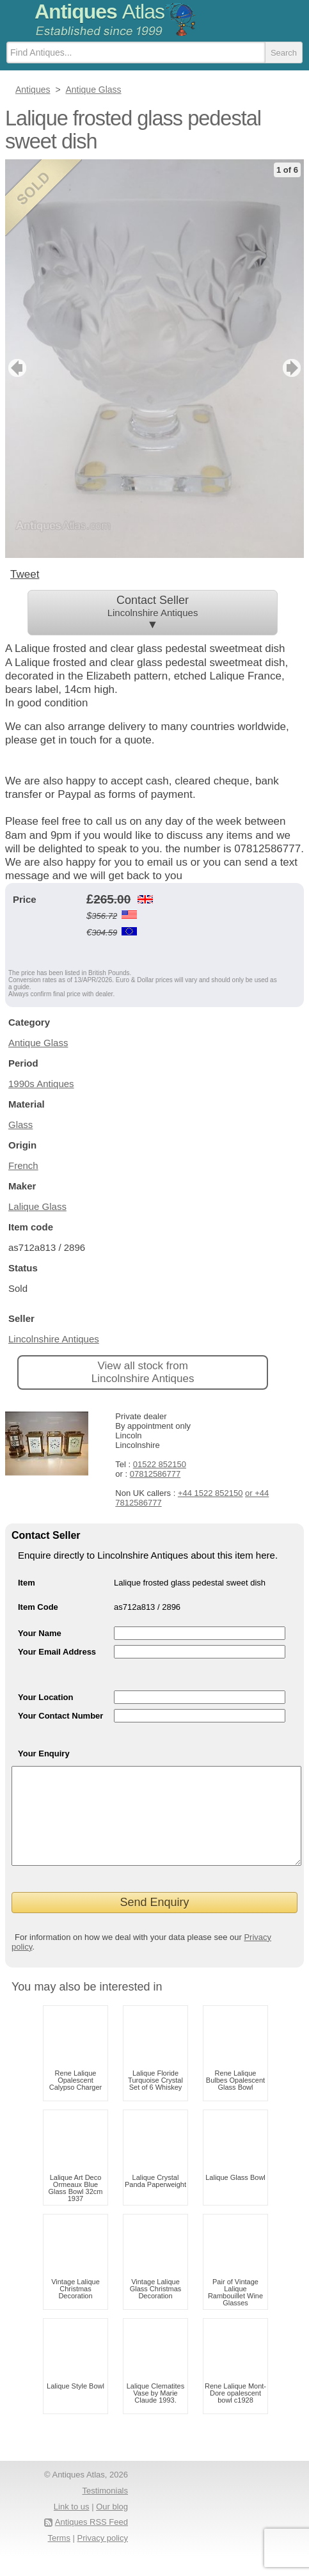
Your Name (39, 1633)
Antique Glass (38, 1042)
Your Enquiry (44, 1753)
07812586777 (155, 1474)
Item (26, 1582)
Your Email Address (57, 1652)
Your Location (45, 1697)
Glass (20, 1124)
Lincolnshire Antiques (53, 1338)
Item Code (38, 1607)
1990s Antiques (41, 1083)
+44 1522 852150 (210, 1493)
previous (15, 368)
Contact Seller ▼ (152, 612)
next (293, 368)
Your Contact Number (60, 1716)
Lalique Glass (37, 1206)
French (23, 1165)
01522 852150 (159, 1464)
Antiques (99, 11)
